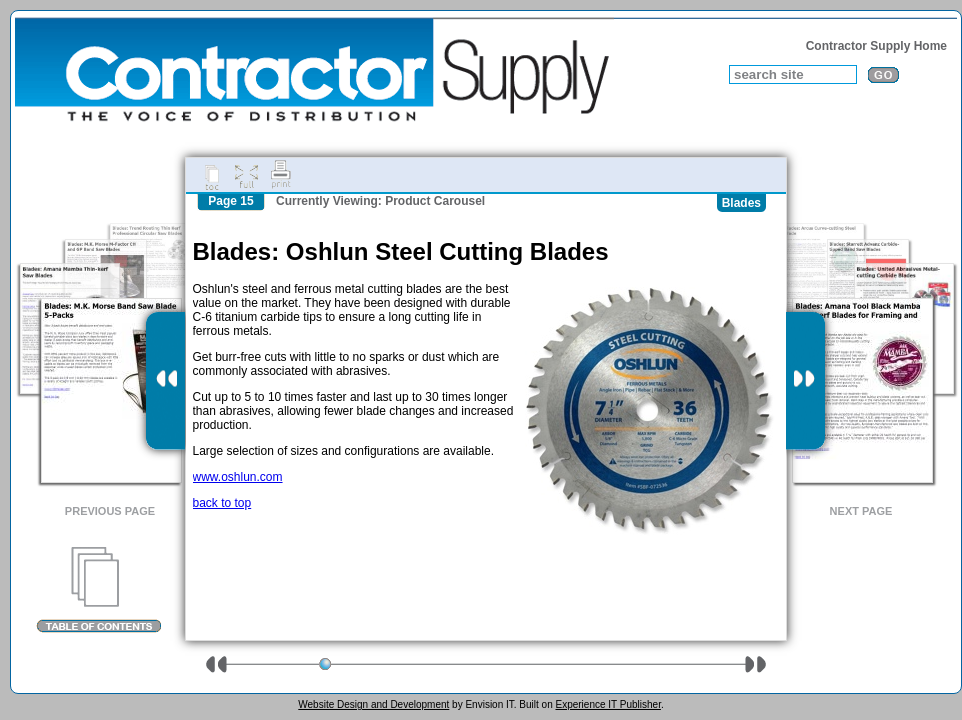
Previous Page (110, 511)
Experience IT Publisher (607, 704)
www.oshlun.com (238, 477)
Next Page (861, 511)
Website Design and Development (373, 704)
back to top (222, 503)
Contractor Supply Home (876, 46)
